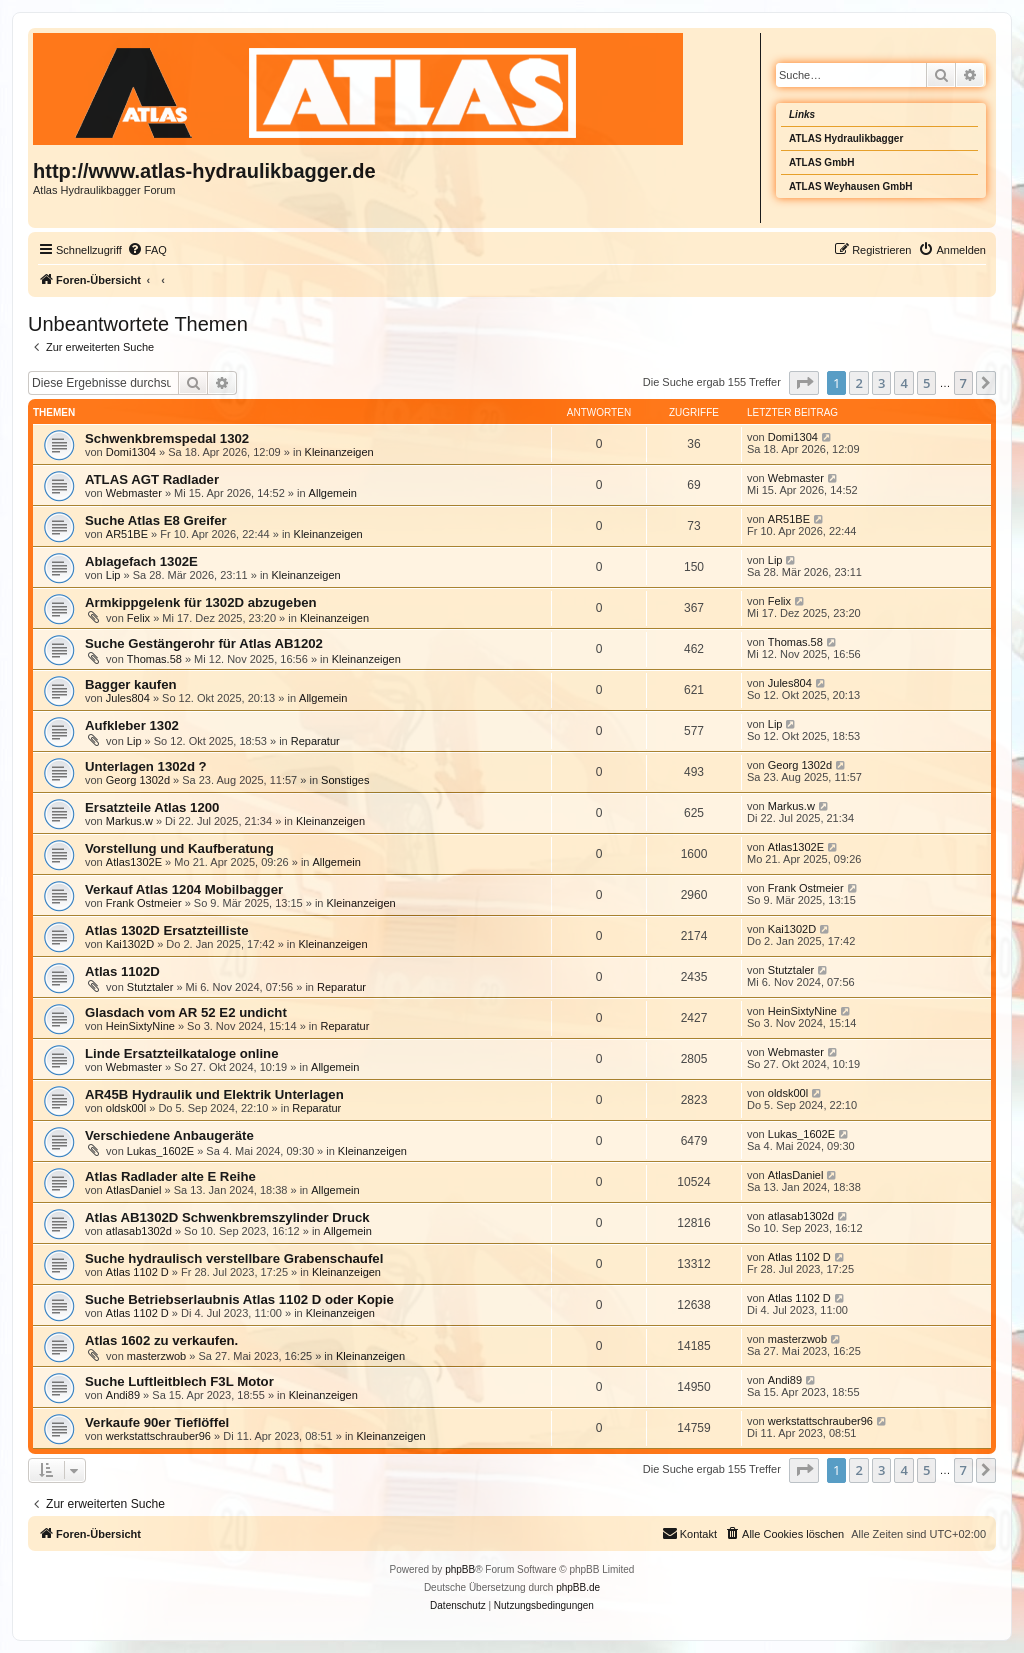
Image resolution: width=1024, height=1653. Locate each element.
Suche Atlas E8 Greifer (156, 520)
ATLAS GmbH (821, 162)
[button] (804, 383)
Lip (113, 575)
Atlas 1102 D (137, 1272)
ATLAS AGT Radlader (152, 479)
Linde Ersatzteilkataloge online (181, 1053)
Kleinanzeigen (339, 452)
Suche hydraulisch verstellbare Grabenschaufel (234, 1258)
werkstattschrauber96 (158, 1436)
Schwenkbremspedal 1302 (167, 438)
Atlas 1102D (122, 971)
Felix (138, 618)
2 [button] (858, 383)
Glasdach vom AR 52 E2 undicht (186, 1012)
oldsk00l (126, 1108)
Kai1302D (130, 944)
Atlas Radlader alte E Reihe (170, 1176)
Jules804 (128, 698)
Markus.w (129, 821)
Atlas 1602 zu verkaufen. (161, 1340)
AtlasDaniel (134, 1190)
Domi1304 (131, 452)
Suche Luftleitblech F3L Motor (179, 1381)
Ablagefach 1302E (141, 561)
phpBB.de (578, 1587)
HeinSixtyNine (140, 1026)
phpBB (460, 1569)
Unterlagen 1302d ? (146, 766)
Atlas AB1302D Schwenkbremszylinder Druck (227, 1217)
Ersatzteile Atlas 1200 (152, 807)
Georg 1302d (138, 780)
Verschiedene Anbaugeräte (169, 1135)
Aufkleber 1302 (132, 725)
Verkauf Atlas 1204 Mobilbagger (184, 889)
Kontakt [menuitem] (689, 1533)
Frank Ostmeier (144, 903)
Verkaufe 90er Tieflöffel (157, 1422)
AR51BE (127, 534)
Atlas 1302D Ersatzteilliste (166, 930)
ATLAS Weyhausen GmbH (851, 186)
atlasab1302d (139, 1231)
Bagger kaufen (131, 684)
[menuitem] (147, 250)
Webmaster (134, 493)
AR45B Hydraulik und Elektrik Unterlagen (214, 1094)
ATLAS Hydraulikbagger (846, 138)
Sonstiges (345, 780)
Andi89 (123, 1395)
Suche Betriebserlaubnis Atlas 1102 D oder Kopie (239, 1299)
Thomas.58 (154, 659)
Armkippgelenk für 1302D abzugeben (201, 602)
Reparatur (315, 741)
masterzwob (156, 1356)
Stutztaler (150, 987)
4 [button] (903, 383)
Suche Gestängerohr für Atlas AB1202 (204, 643)
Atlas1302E (134, 862)
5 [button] (926, 383)
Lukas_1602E (160, 1151)
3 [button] (881, 383)
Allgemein (333, 493)
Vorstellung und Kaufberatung (179, 848)
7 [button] (963, 383)
